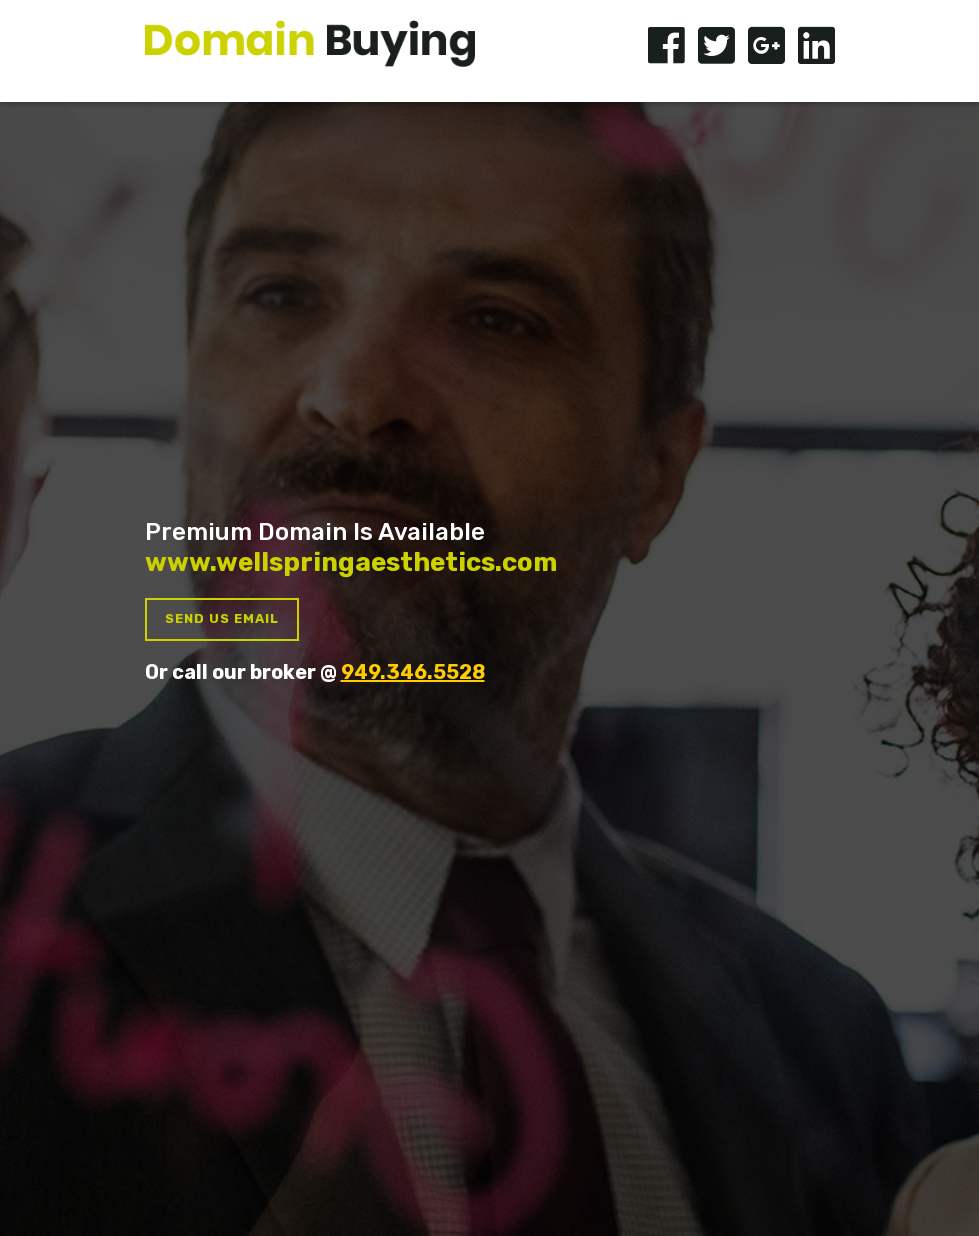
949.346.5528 (413, 672)
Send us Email (222, 618)
